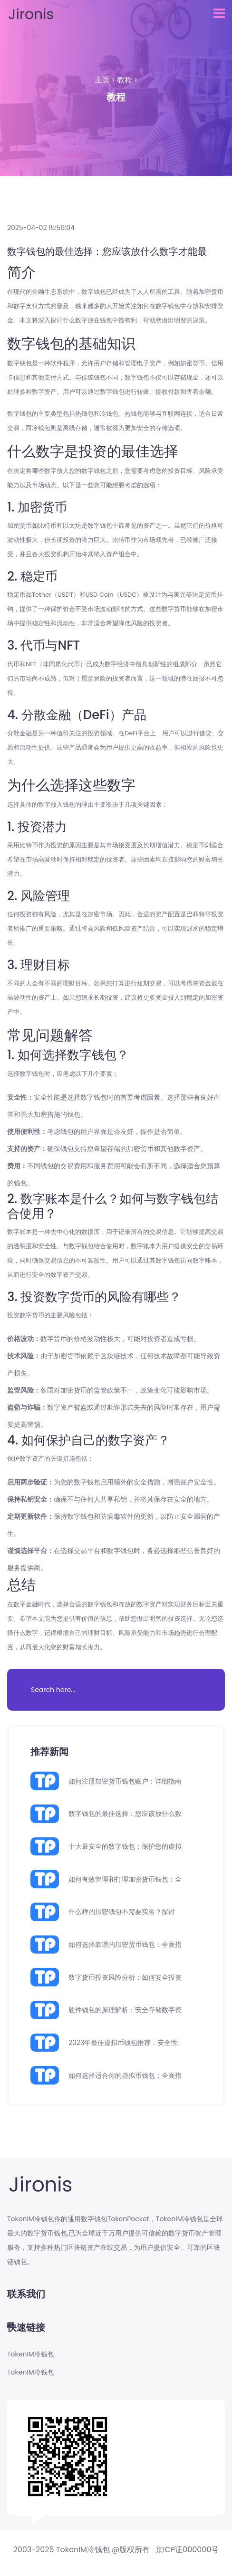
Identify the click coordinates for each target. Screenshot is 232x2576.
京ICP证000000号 (187, 2550)
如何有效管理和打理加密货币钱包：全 (125, 1879)
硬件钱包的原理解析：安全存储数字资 (125, 2010)
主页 (102, 79)
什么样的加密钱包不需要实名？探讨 (121, 1911)
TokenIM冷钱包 (30, 2354)
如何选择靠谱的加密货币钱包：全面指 (125, 1944)
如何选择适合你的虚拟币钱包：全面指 (125, 2075)
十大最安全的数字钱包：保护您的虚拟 (125, 1846)
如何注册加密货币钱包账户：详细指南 (125, 1781)
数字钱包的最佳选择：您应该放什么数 (125, 1813)
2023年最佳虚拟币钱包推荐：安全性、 (126, 2042)
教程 (124, 79)
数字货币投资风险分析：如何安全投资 (125, 1977)
